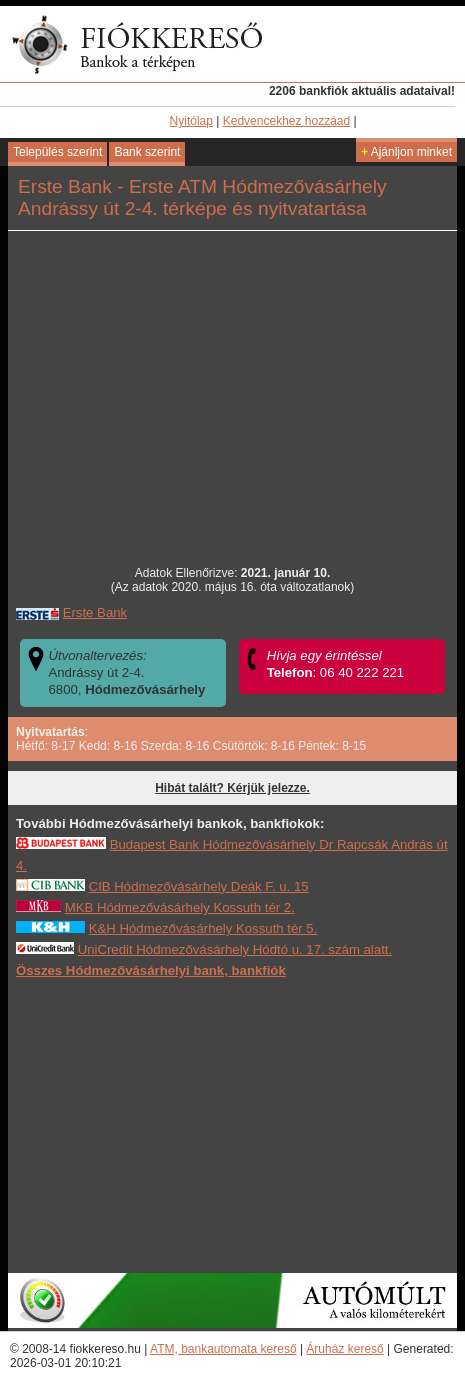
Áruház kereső (344, 1349)
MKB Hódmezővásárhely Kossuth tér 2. (180, 907)
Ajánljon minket (406, 152)
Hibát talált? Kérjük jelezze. (232, 788)
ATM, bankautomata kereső (223, 1349)
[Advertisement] (233, 1125)
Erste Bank (95, 612)
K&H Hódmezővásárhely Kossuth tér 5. (203, 928)
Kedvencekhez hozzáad (286, 121)
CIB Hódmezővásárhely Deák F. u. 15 (199, 886)
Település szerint (57, 152)
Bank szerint (147, 152)
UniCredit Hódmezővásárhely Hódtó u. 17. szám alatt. (235, 949)
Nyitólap (191, 121)
